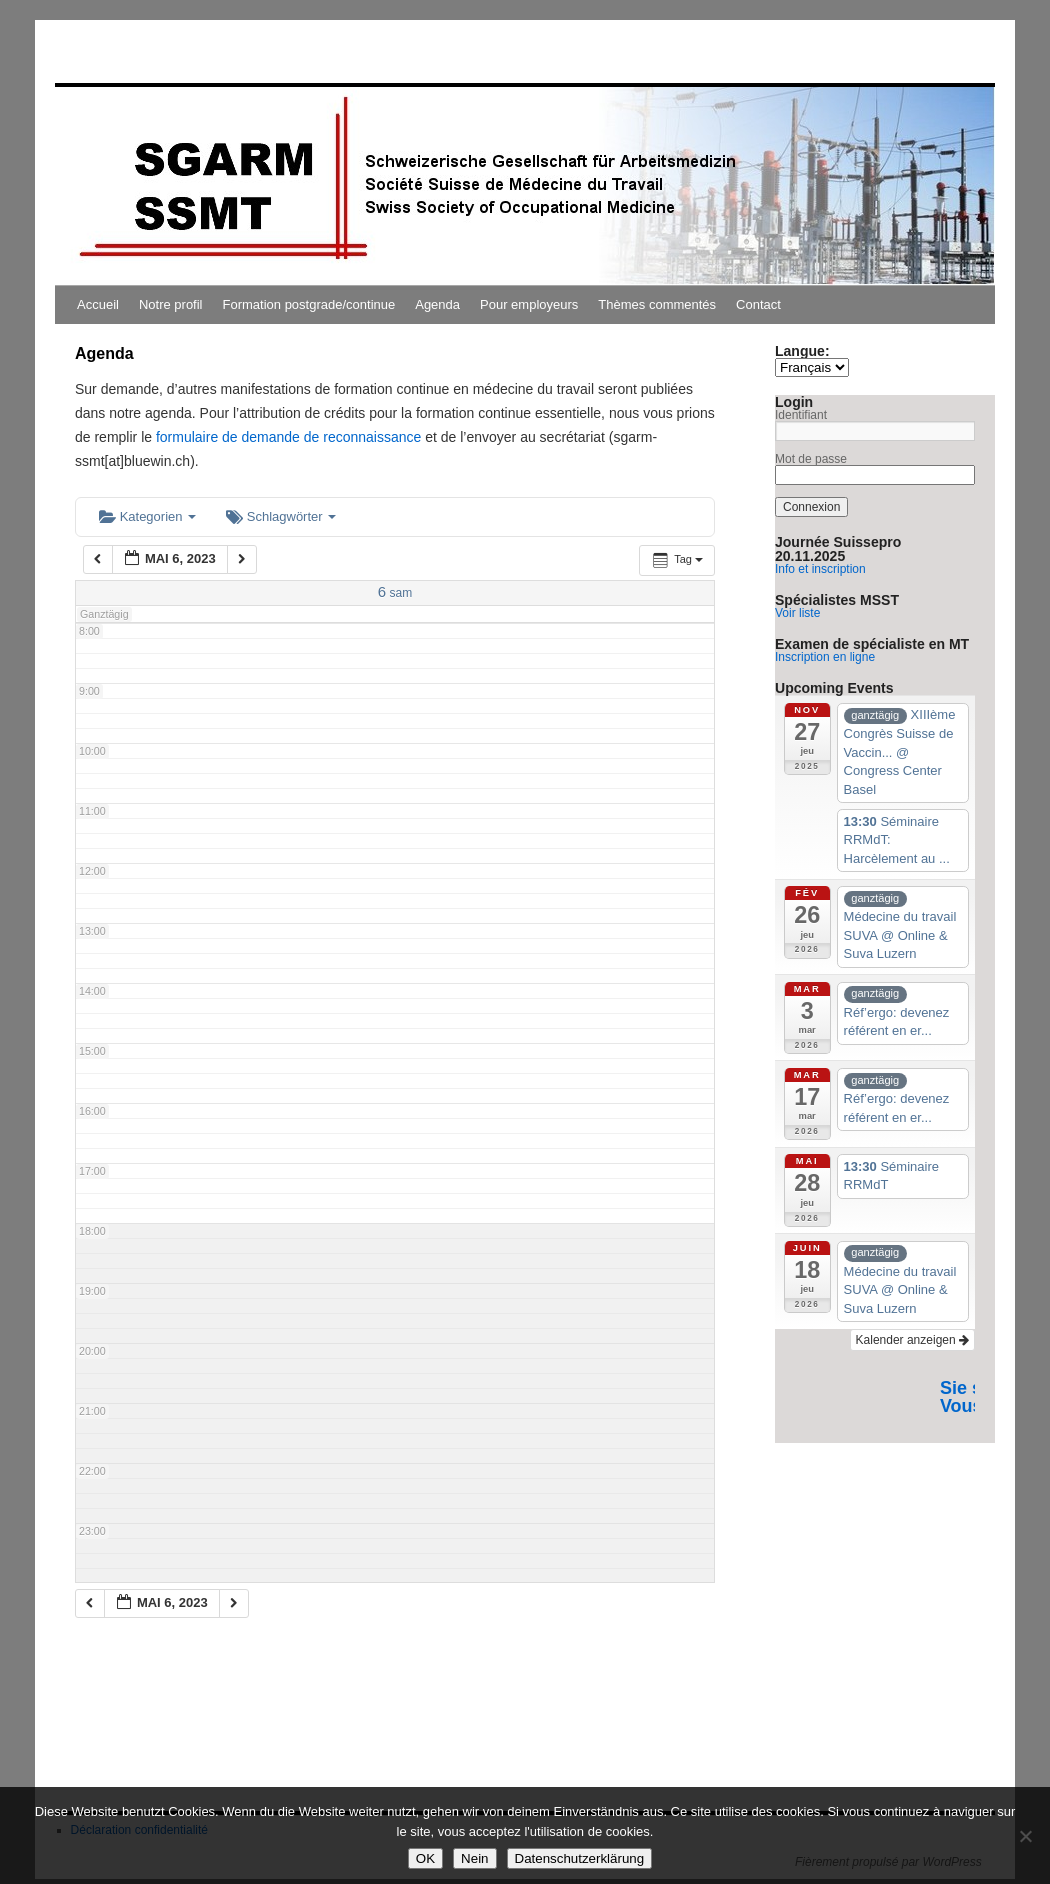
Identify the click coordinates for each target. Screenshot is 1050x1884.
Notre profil (171, 304)
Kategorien (147, 516)
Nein (474, 1858)
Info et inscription (820, 569)
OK (425, 1858)
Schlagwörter (281, 516)
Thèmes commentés (657, 304)
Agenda (437, 304)
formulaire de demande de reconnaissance (288, 437)
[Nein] (1025, 1836)
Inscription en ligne (825, 657)
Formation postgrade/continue (309, 304)
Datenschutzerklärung (580, 1858)
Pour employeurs (529, 304)
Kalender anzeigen (912, 1340)
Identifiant (801, 415)
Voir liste (797, 613)
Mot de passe (811, 459)
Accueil (98, 304)
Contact (758, 304)
